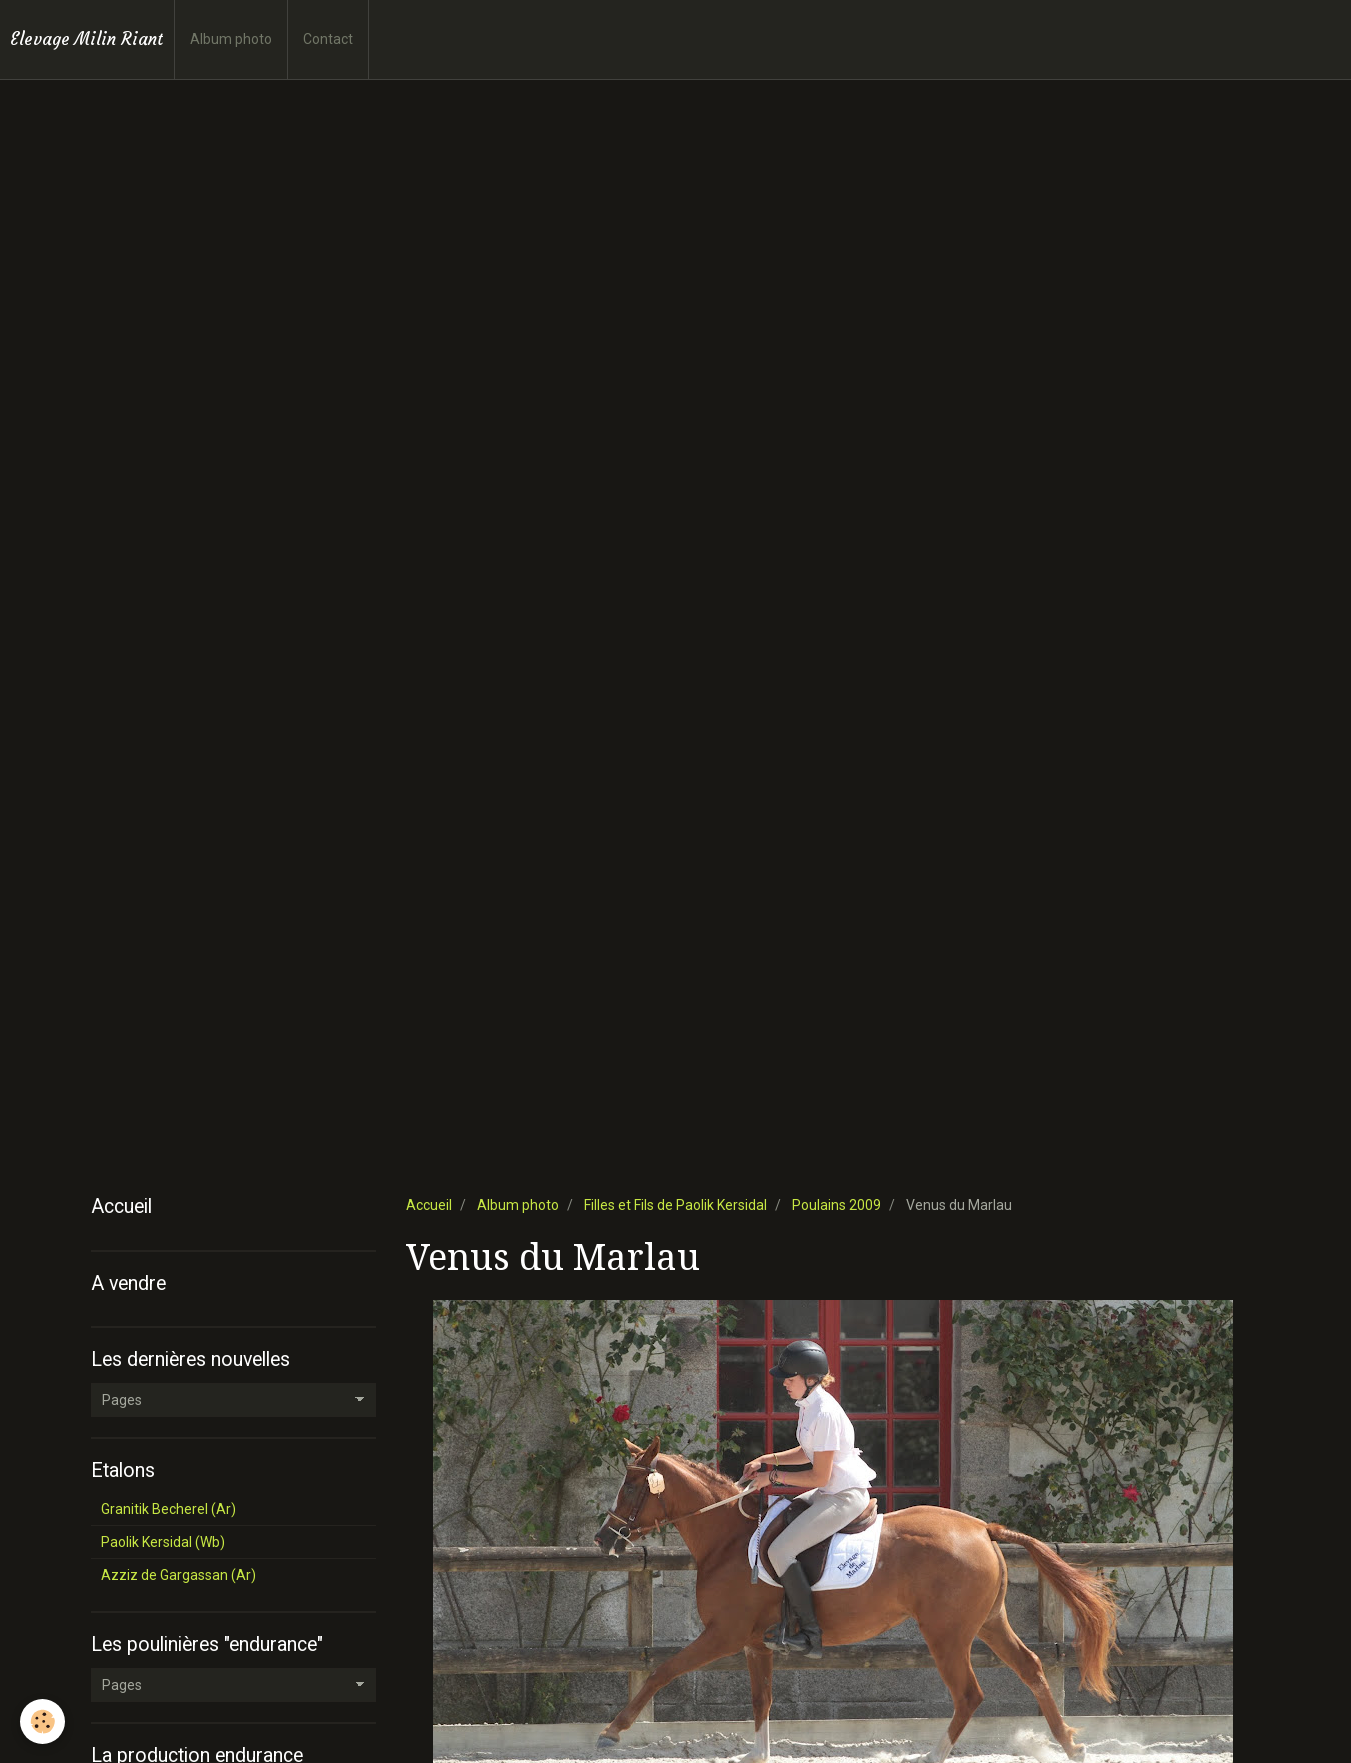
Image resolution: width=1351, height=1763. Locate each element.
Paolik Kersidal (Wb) (163, 1542)
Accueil (429, 1205)
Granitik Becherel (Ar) (168, 1509)
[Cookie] (42, 1721)
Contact (328, 39)
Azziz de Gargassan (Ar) (178, 1575)
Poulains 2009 (836, 1205)
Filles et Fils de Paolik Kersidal (675, 1205)
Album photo (231, 39)
